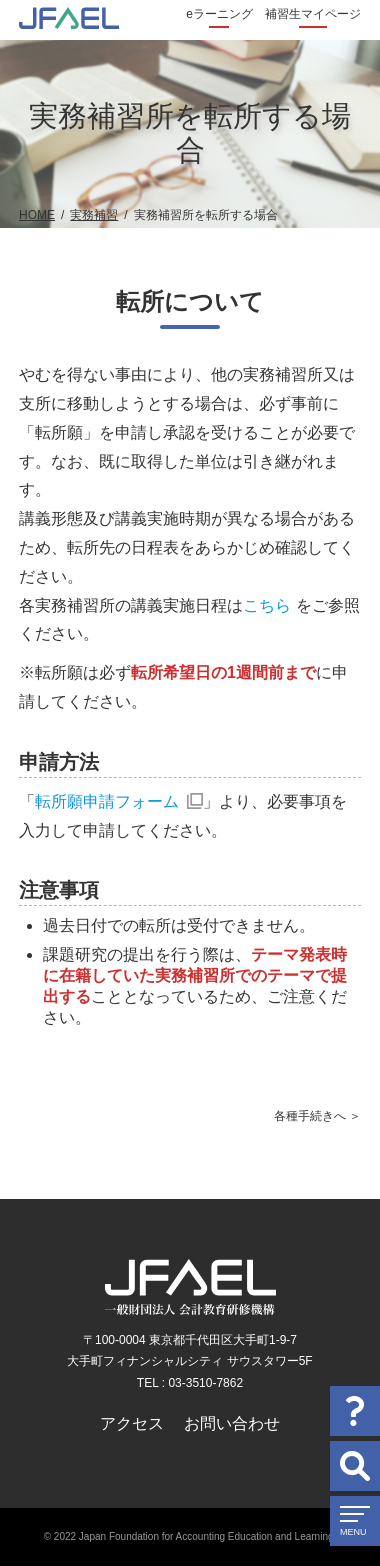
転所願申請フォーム (107, 801)
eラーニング (219, 14)
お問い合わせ (232, 1423)
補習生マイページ (313, 14)
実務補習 (94, 215)
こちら (267, 605)
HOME (37, 215)
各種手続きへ (310, 1116)
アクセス (132, 1423)
